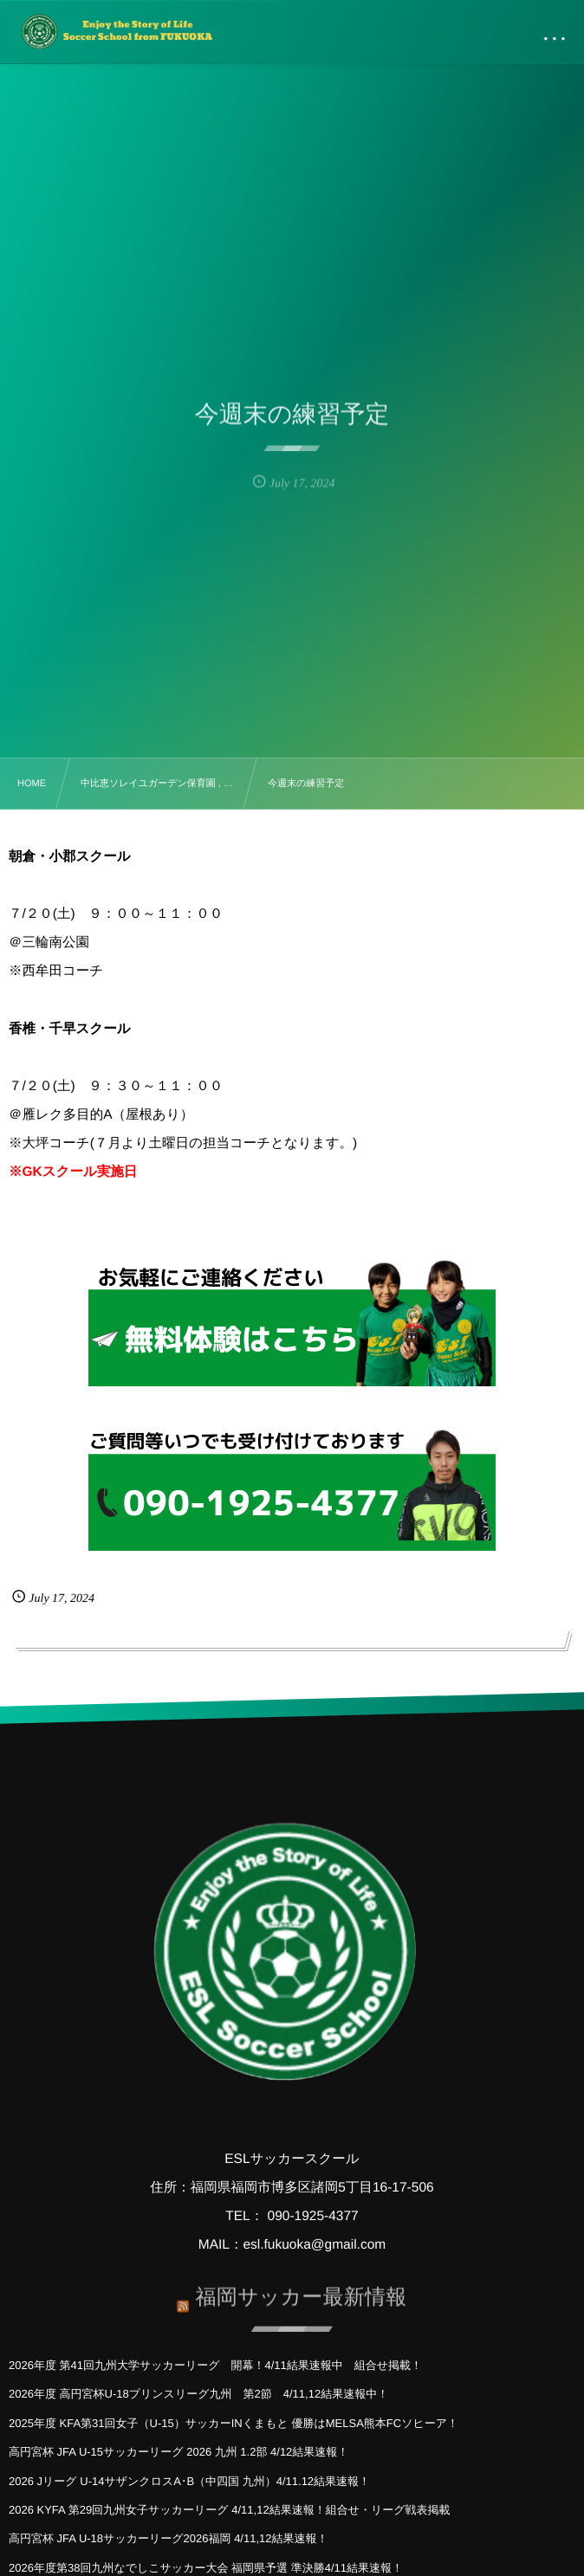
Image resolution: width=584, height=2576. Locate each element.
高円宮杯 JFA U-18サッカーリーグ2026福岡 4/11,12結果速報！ (168, 2538)
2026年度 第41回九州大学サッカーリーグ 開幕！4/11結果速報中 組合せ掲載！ (215, 2365)
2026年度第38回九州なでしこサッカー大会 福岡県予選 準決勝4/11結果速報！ (206, 2567)
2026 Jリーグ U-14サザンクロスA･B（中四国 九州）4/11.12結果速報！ (189, 2481)
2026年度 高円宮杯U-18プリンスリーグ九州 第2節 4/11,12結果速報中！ (198, 2393)
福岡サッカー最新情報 (300, 2292)
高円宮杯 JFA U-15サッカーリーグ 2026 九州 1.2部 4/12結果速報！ (178, 2451)
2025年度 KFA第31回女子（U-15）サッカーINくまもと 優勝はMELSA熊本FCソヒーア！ (233, 2423)
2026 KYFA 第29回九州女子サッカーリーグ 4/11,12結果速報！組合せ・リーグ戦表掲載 (230, 2509)
